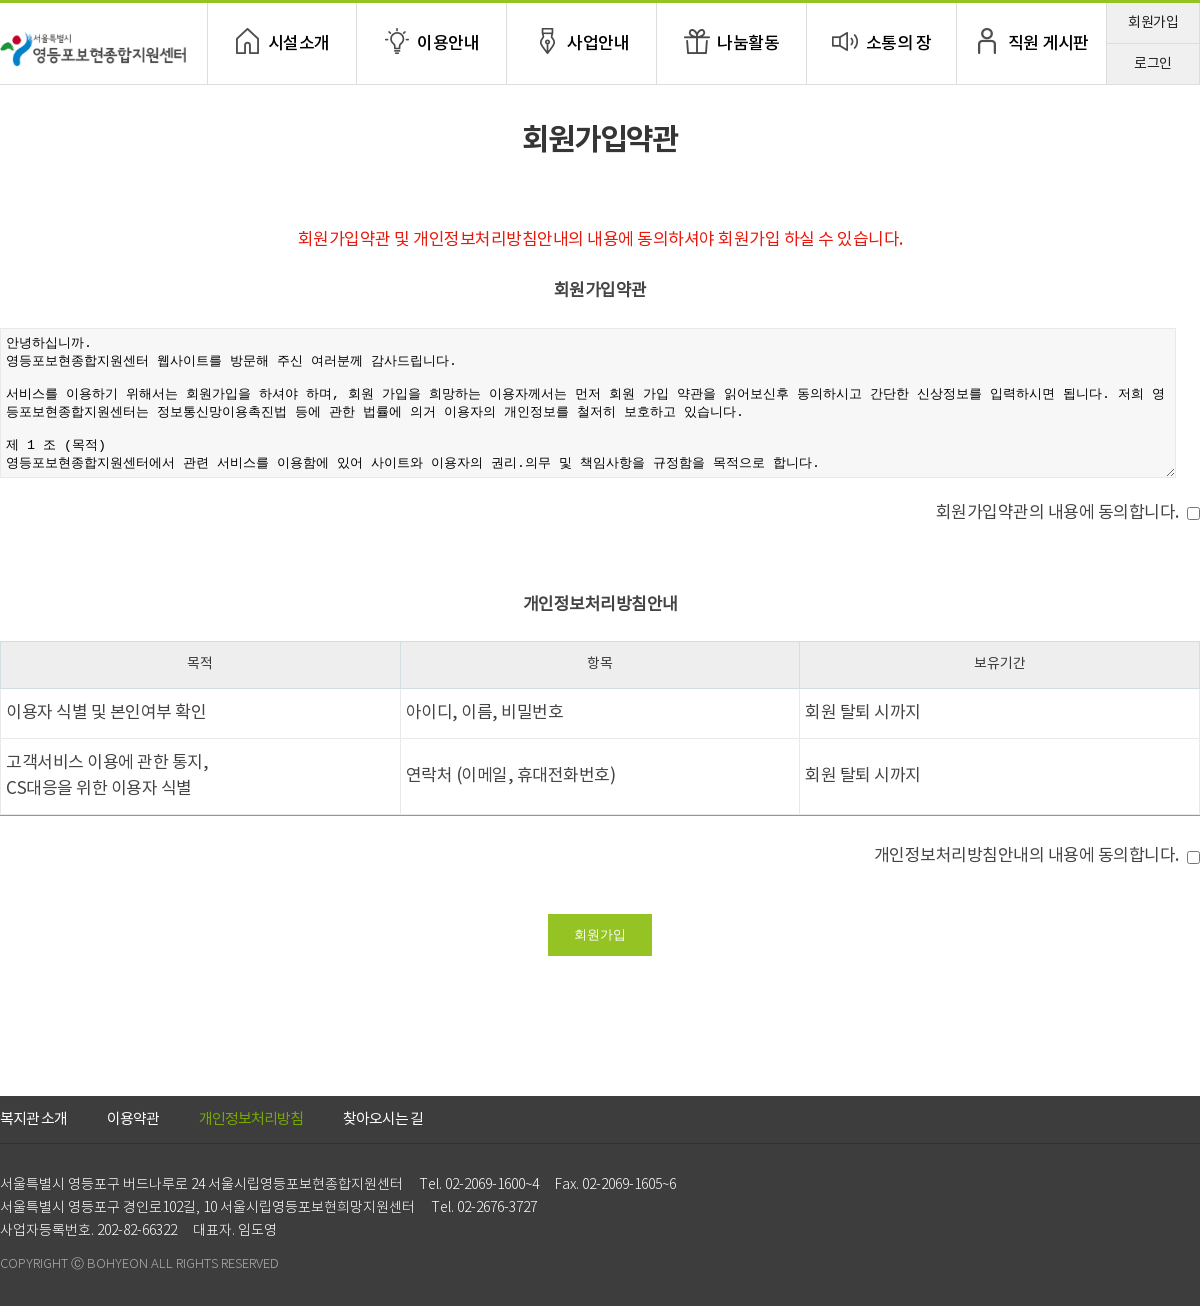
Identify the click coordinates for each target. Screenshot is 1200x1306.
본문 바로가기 (0, 0)
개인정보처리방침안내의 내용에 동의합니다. (1026, 856)
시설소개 (299, 44)
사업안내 (598, 44)
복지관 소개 (33, 1119)
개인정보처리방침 (251, 1119)
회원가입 (1153, 23)
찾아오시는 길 (383, 1119)
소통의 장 (899, 44)
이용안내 (448, 44)
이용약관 (133, 1119)
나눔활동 (748, 44)
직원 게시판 (1048, 44)
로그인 (1153, 64)
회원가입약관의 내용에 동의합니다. (1057, 513)
